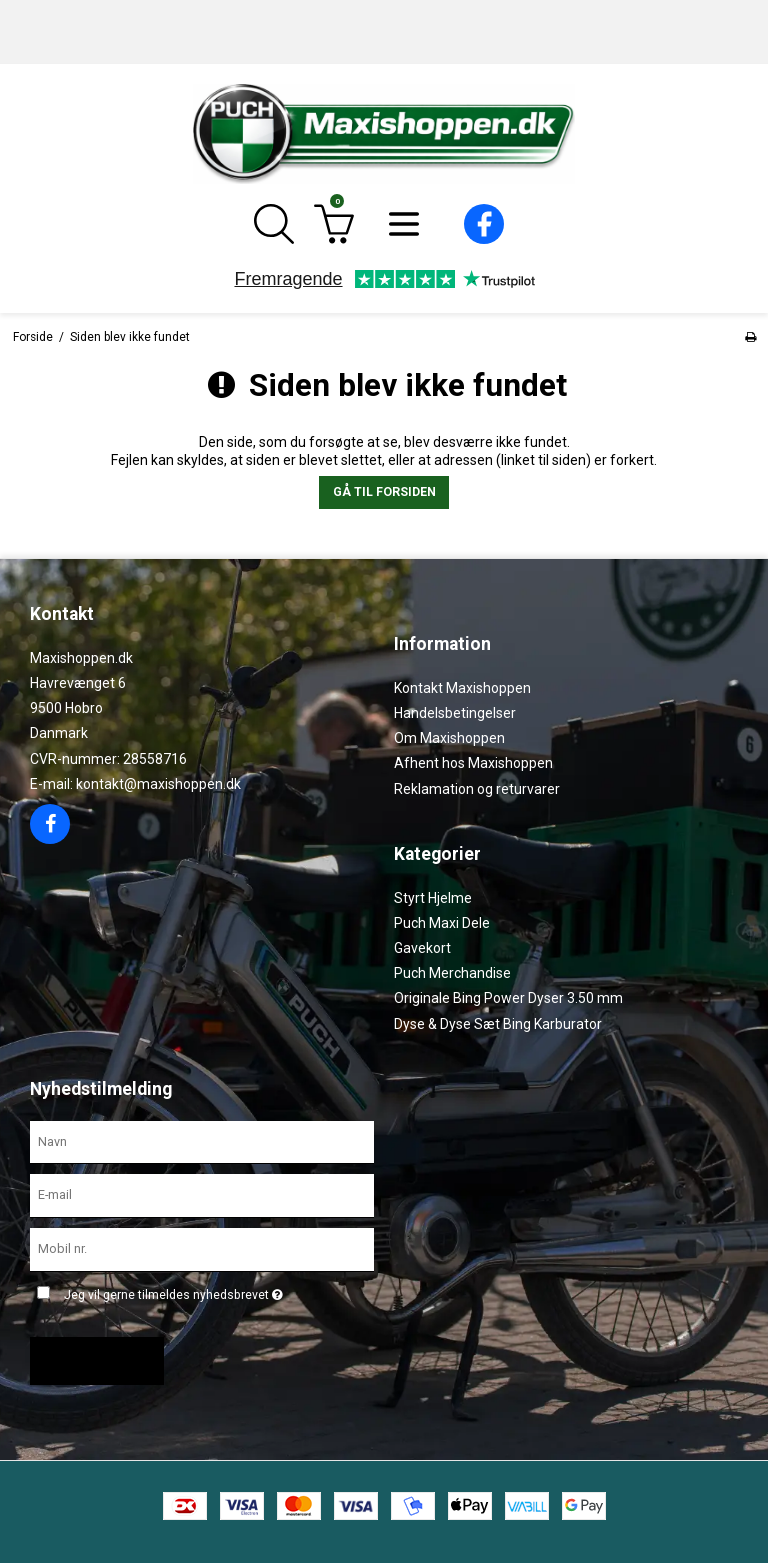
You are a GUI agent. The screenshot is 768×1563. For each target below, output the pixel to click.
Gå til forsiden (384, 492)
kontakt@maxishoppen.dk (158, 784)
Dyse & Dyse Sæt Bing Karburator (498, 1024)
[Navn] (202, 1141)
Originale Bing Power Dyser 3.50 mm (508, 998)
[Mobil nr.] (202, 1249)
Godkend (89, 1361)
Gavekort (422, 948)
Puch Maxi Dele (442, 923)
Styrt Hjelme (433, 898)
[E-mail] (202, 1195)
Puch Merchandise (452, 973)
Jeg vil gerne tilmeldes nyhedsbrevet (173, 1290)
